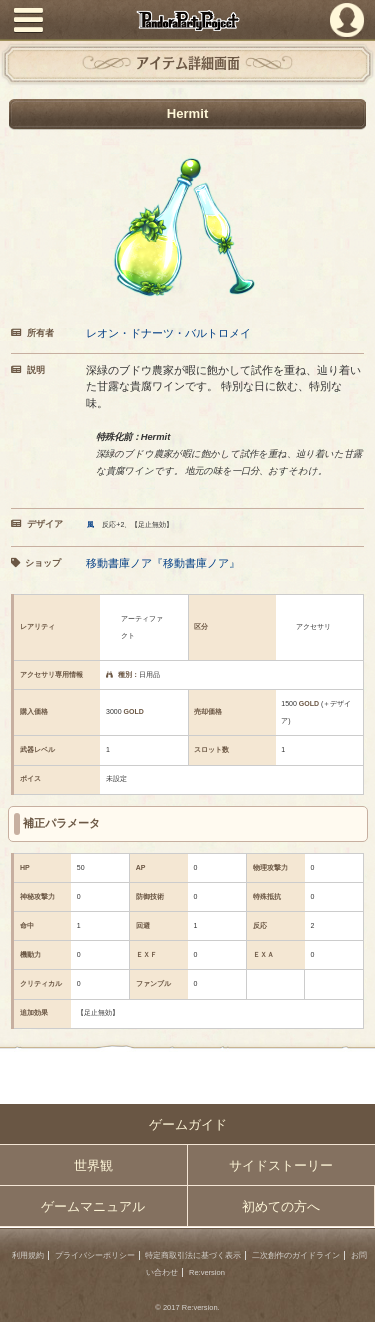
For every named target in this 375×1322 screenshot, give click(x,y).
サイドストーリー (281, 1165)
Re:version (207, 1272)
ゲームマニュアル (93, 1206)
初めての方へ (281, 1206)
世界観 (93, 1165)
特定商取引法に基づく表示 (193, 1255)
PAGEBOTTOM (352, 1298)
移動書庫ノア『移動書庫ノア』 (163, 563)
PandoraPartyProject (187, 20)
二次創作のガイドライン (296, 1255)
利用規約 (28, 1255)
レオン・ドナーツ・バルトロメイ (168, 333)
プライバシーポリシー (95, 1255)
